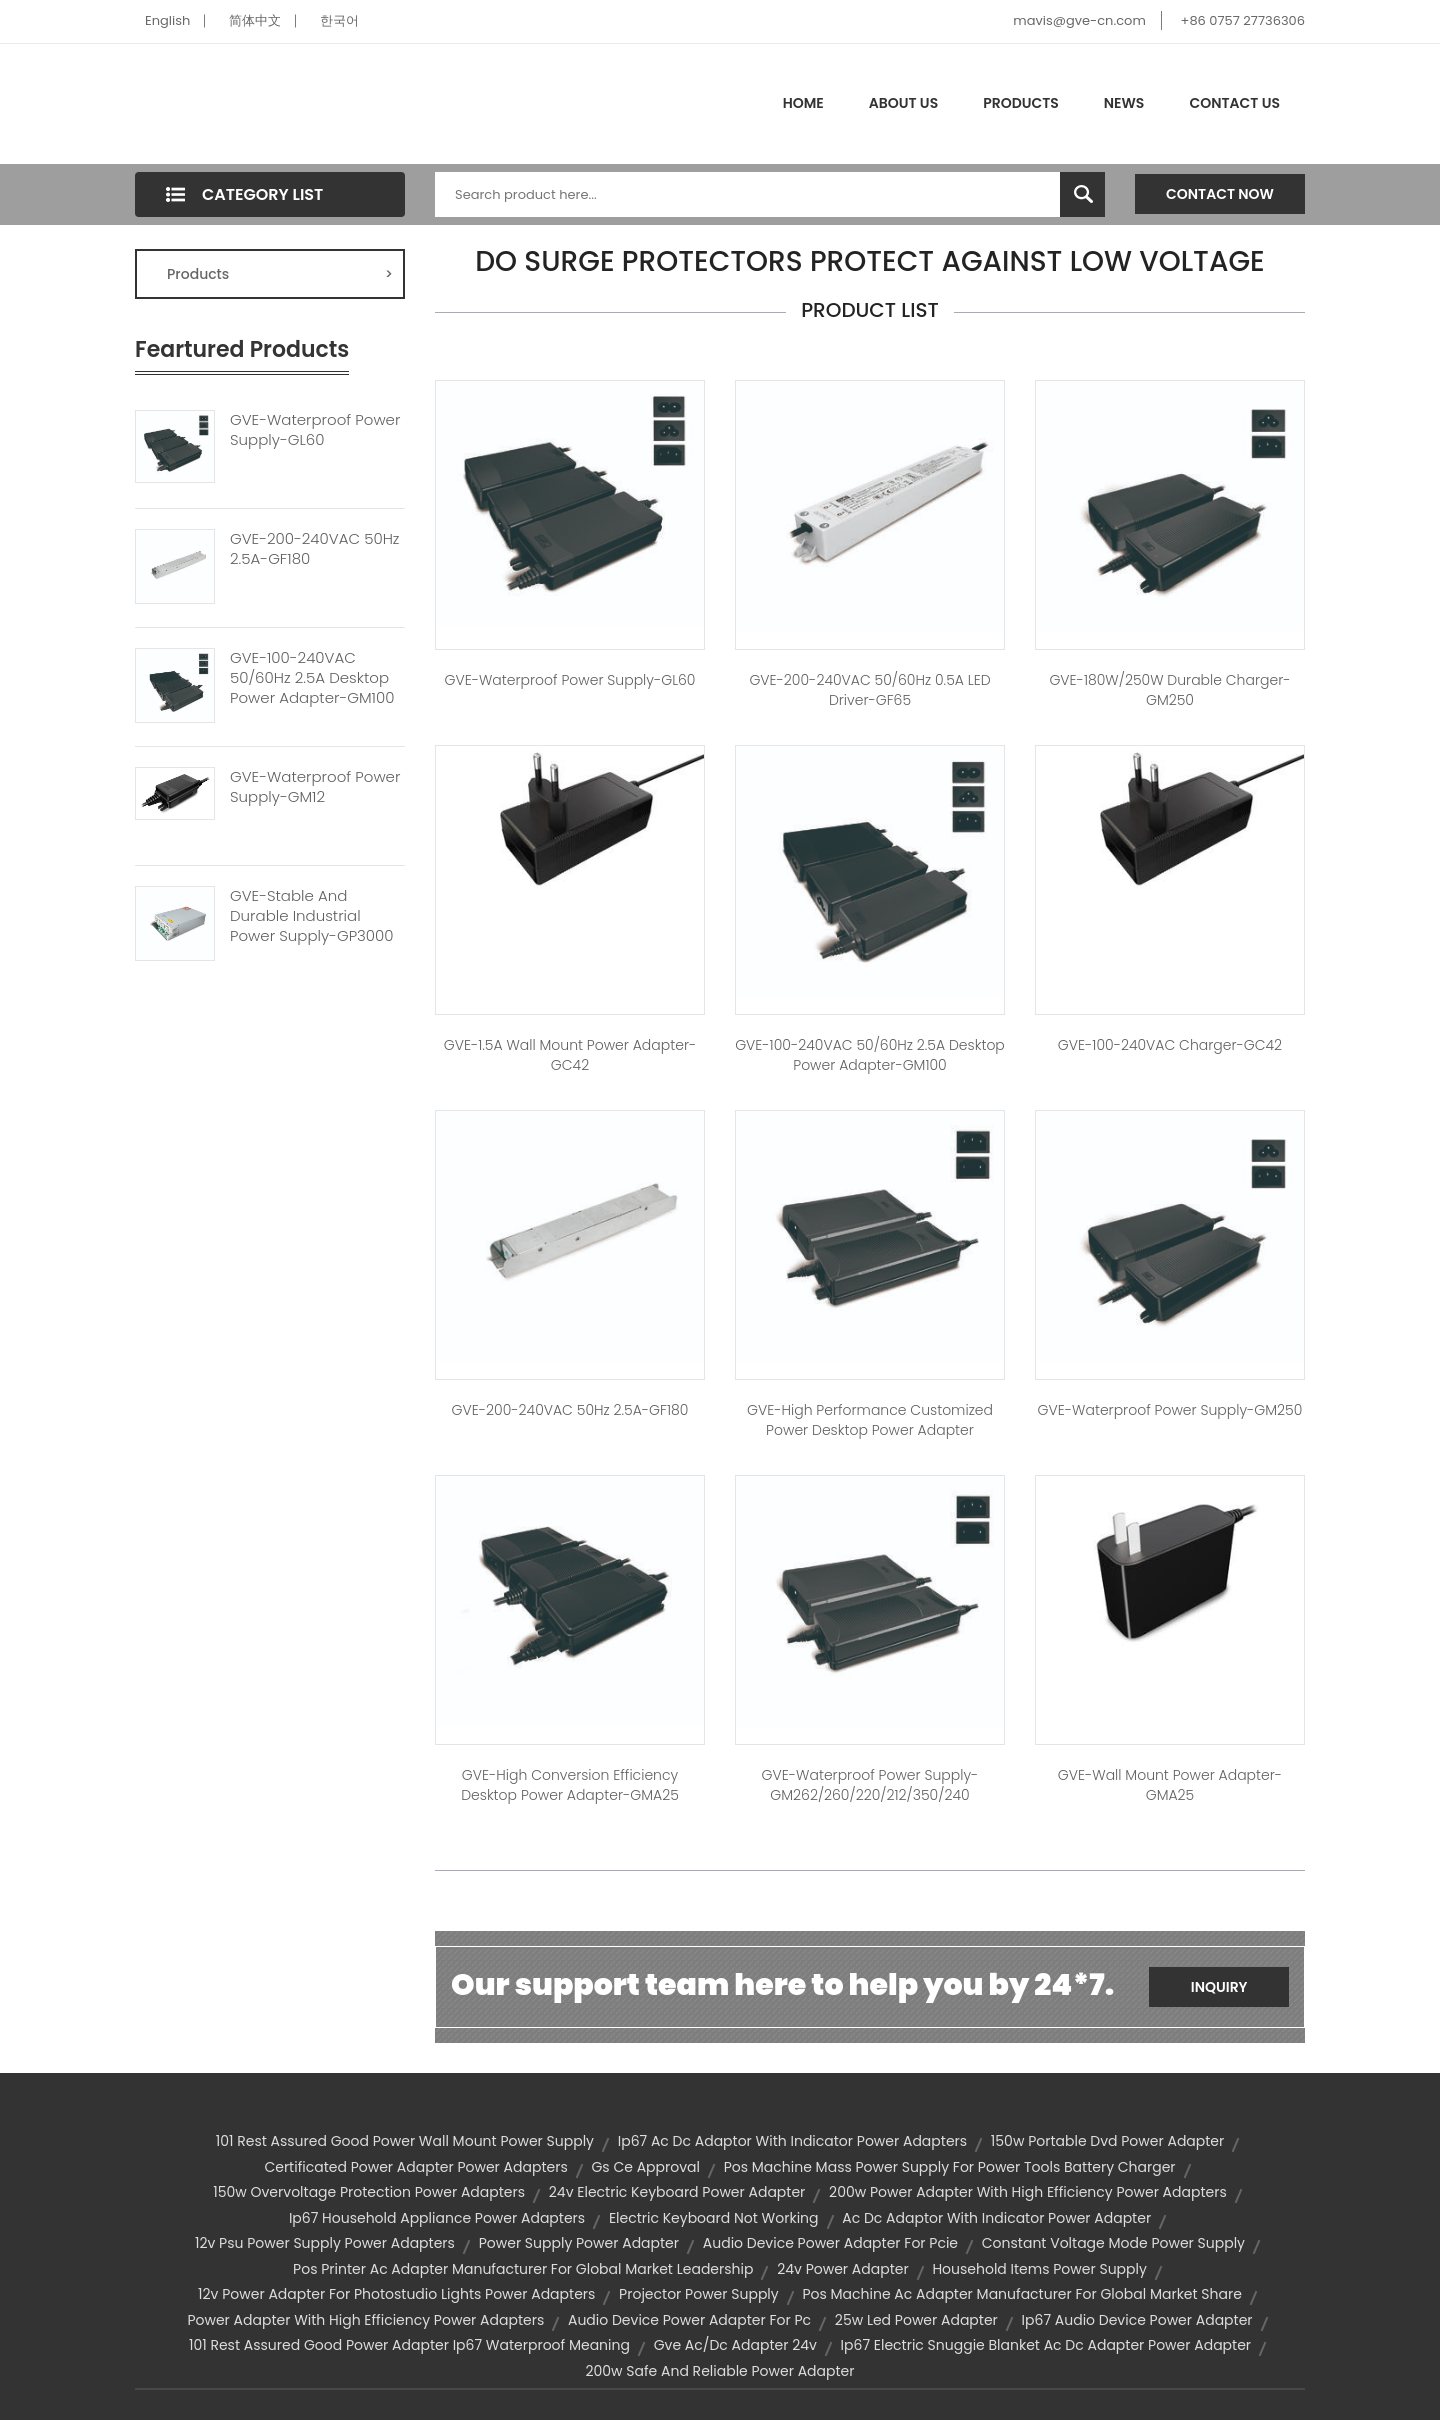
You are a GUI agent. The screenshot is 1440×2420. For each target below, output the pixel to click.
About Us (903, 103)
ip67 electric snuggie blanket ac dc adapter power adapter (1046, 2345)
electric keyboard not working (714, 2218)
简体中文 (255, 20)
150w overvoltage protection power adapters (369, 2192)
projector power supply (699, 2294)
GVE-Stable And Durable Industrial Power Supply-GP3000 (312, 916)
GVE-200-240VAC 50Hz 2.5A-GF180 (314, 549)
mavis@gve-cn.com (1079, 20)
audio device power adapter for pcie (830, 2243)
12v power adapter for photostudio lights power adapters (396, 2294)
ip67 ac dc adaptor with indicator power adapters (792, 2141)
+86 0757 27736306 (1243, 20)
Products (1021, 103)
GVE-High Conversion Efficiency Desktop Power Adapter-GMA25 (570, 1785)
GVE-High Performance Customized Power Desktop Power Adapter (870, 1420)
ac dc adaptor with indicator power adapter (996, 2218)
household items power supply (1039, 2269)
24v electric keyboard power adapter (677, 2192)
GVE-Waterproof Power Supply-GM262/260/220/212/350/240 (870, 1785)
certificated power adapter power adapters (415, 2167)
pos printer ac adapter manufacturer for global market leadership (523, 2269)
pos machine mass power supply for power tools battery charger (950, 2167)
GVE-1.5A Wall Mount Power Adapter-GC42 (570, 1055)
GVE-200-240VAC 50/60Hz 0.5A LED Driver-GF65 (869, 690)
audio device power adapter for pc (689, 2320)
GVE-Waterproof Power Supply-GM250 (1170, 1410)
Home (803, 103)
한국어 (339, 20)
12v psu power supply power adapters (325, 2243)
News (1124, 103)
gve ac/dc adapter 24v (735, 2345)
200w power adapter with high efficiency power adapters (1028, 2192)
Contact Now (1220, 194)
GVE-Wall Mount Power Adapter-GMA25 (1170, 1785)
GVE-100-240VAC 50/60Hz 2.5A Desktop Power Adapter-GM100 (312, 678)
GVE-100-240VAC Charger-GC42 (1170, 1045)
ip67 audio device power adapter (1137, 2320)
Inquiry (1219, 1987)
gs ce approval (645, 2167)
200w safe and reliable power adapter (719, 2371)
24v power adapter (842, 2269)
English (167, 20)
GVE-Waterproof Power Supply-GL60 (315, 430)
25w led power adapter (916, 2320)
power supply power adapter (579, 2243)
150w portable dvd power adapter (1107, 2141)
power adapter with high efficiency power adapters (365, 2320)
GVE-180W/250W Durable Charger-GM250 (1169, 690)
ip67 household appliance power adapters (437, 2218)
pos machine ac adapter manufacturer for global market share (1021, 2294)
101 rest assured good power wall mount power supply (405, 2141)
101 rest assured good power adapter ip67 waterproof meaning (409, 2345)
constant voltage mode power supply (1113, 2243)
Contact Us (1234, 103)
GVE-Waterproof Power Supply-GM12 (315, 787)
